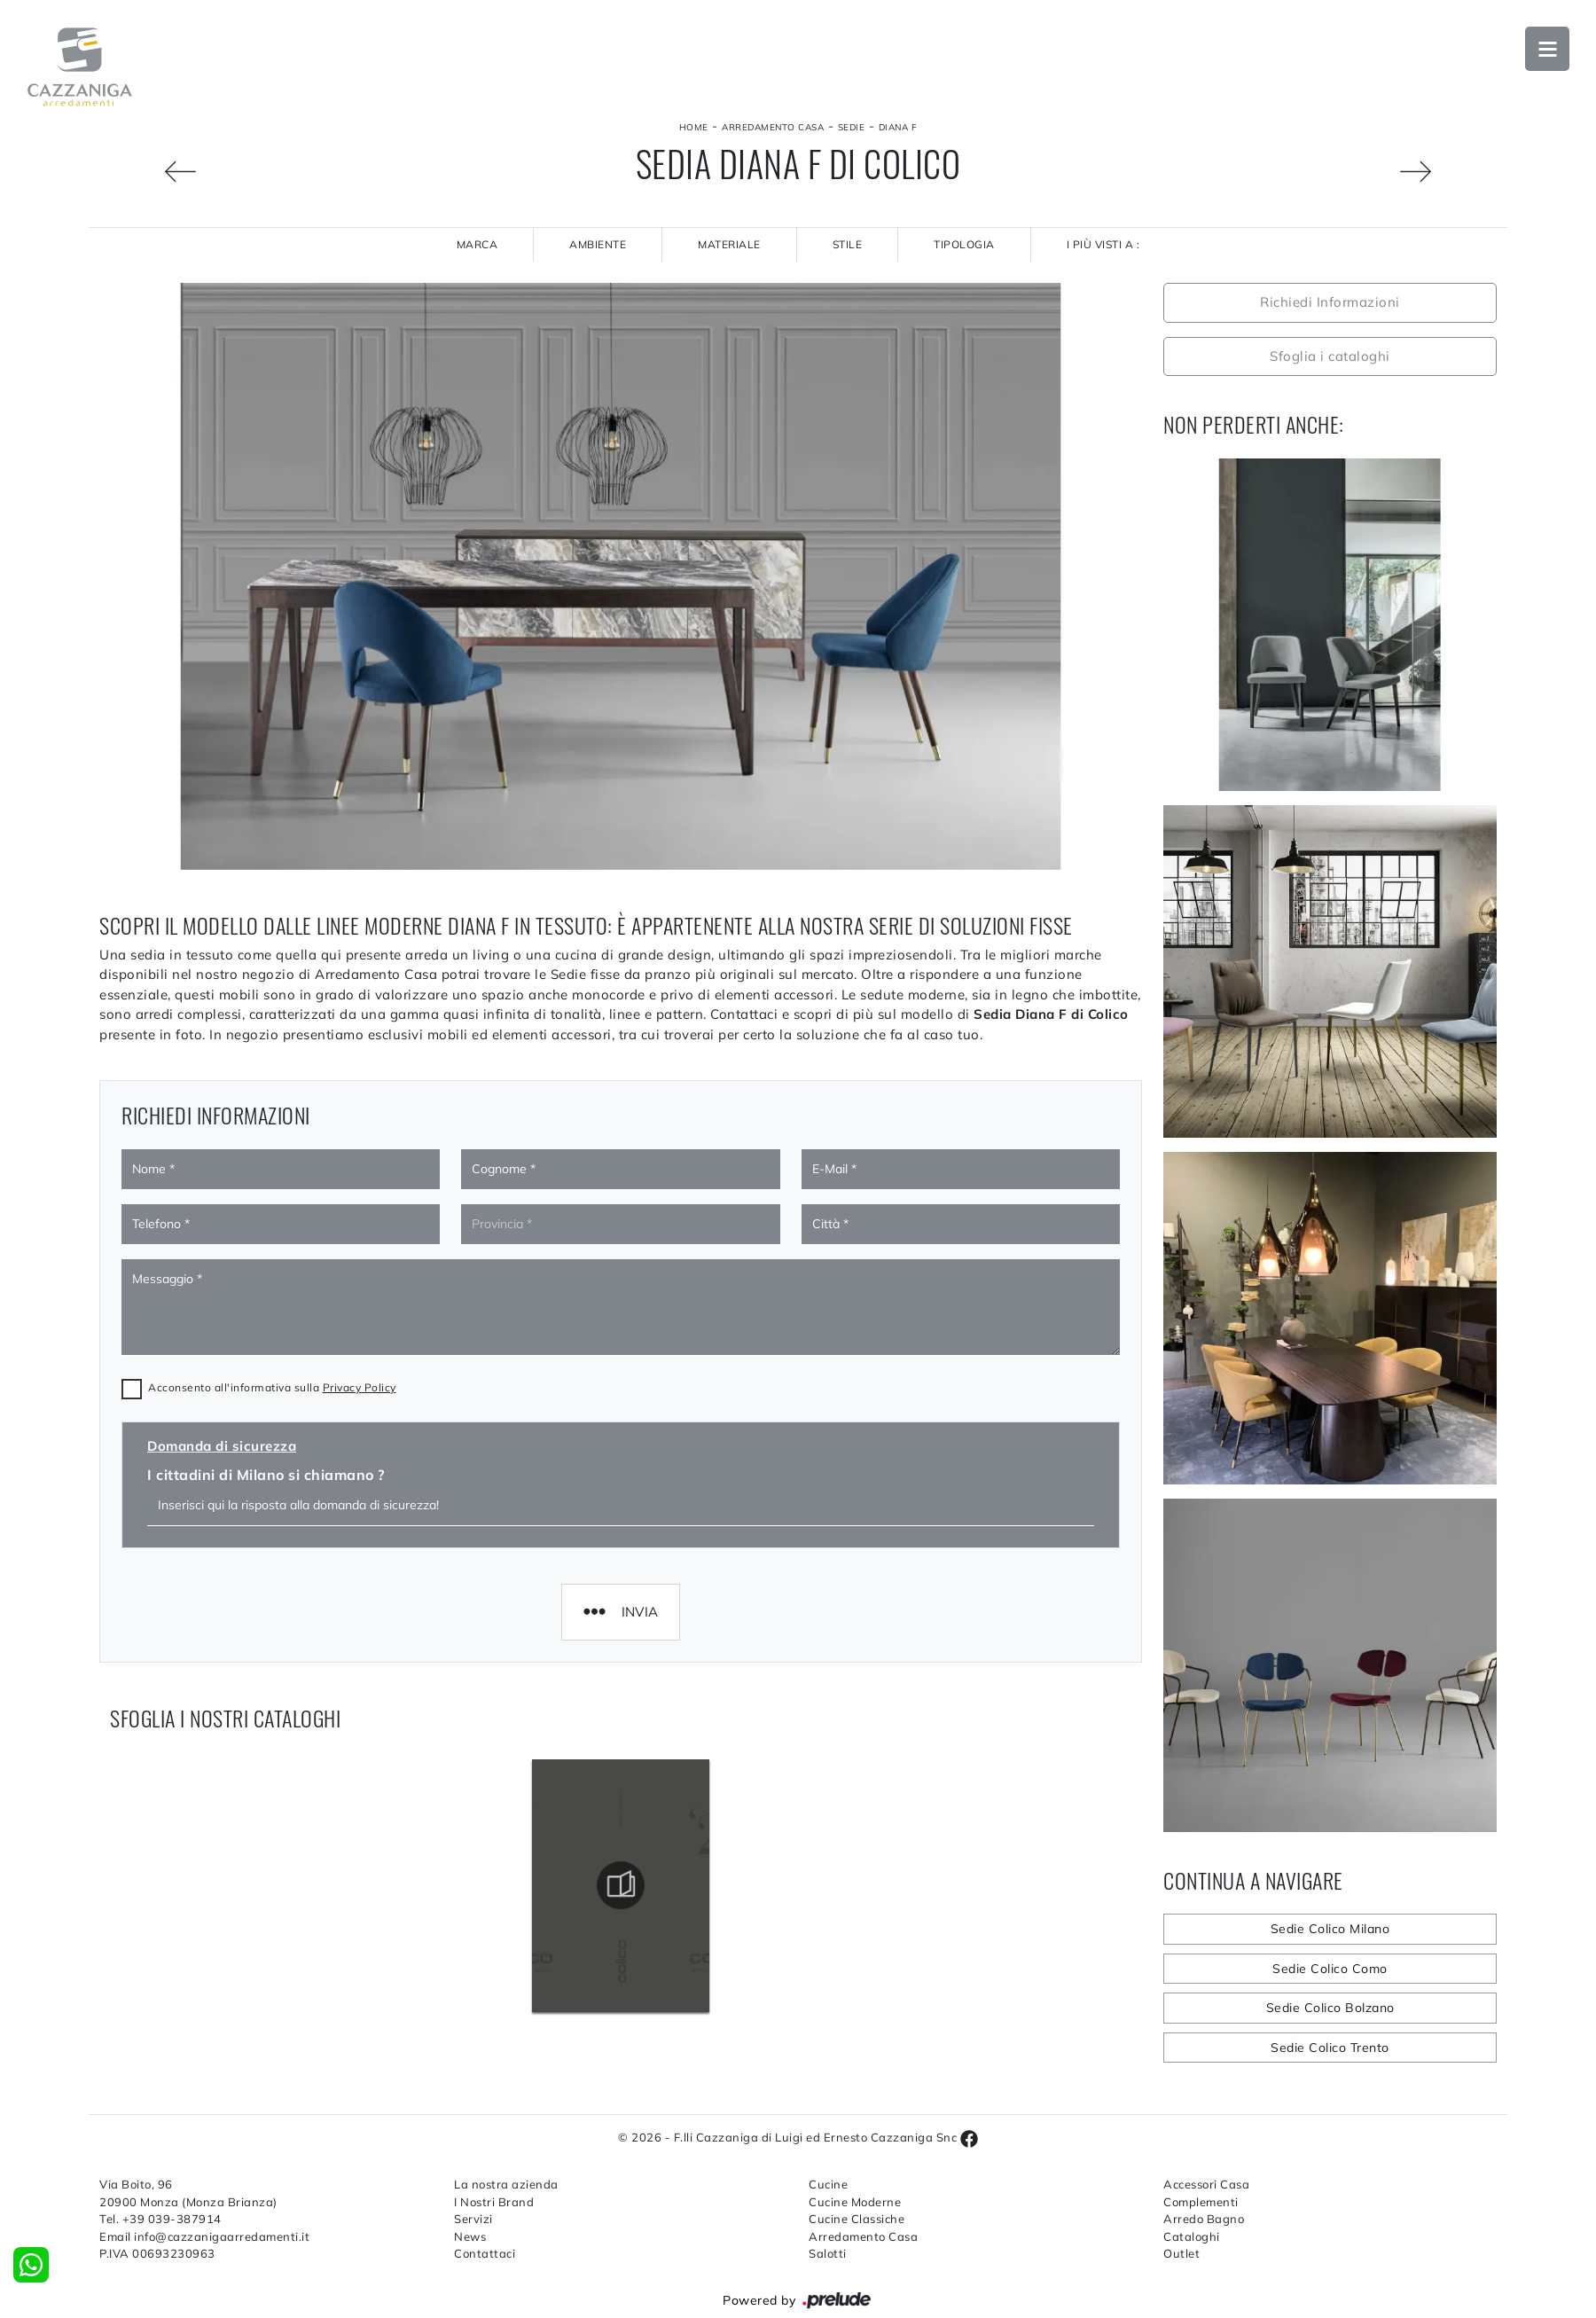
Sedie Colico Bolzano (1330, 2008)
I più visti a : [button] (1103, 244)
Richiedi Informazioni (1330, 302)
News (470, 2236)
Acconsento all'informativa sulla (272, 1387)
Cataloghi (1191, 2236)
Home (693, 127)
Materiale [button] (729, 244)
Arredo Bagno (1203, 2219)
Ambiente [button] (597, 244)
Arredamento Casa (773, 127)
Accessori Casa (1206, 2184)
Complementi (1201, 2202)
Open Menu (1547, 49)
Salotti (828, 2253)
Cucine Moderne (855, 2202)
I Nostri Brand (494, 2202)
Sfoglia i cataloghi (1330, 356)
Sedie (851, 127)
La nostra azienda (506, 2184)
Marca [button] (477, 244)
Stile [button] (848, 244)
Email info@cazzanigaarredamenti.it (204, 2236)
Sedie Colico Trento (1330, 2048)
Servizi (473, 2219)
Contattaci (484, 2253)
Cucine (828, 2184)
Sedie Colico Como (1330, 1969)
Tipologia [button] (964, 244)
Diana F (898, 127)
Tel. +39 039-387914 (160, 2219)
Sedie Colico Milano (1330, 1929)
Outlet (1181, 2253)
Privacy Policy (359, 1387)
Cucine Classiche (856, 2219)
